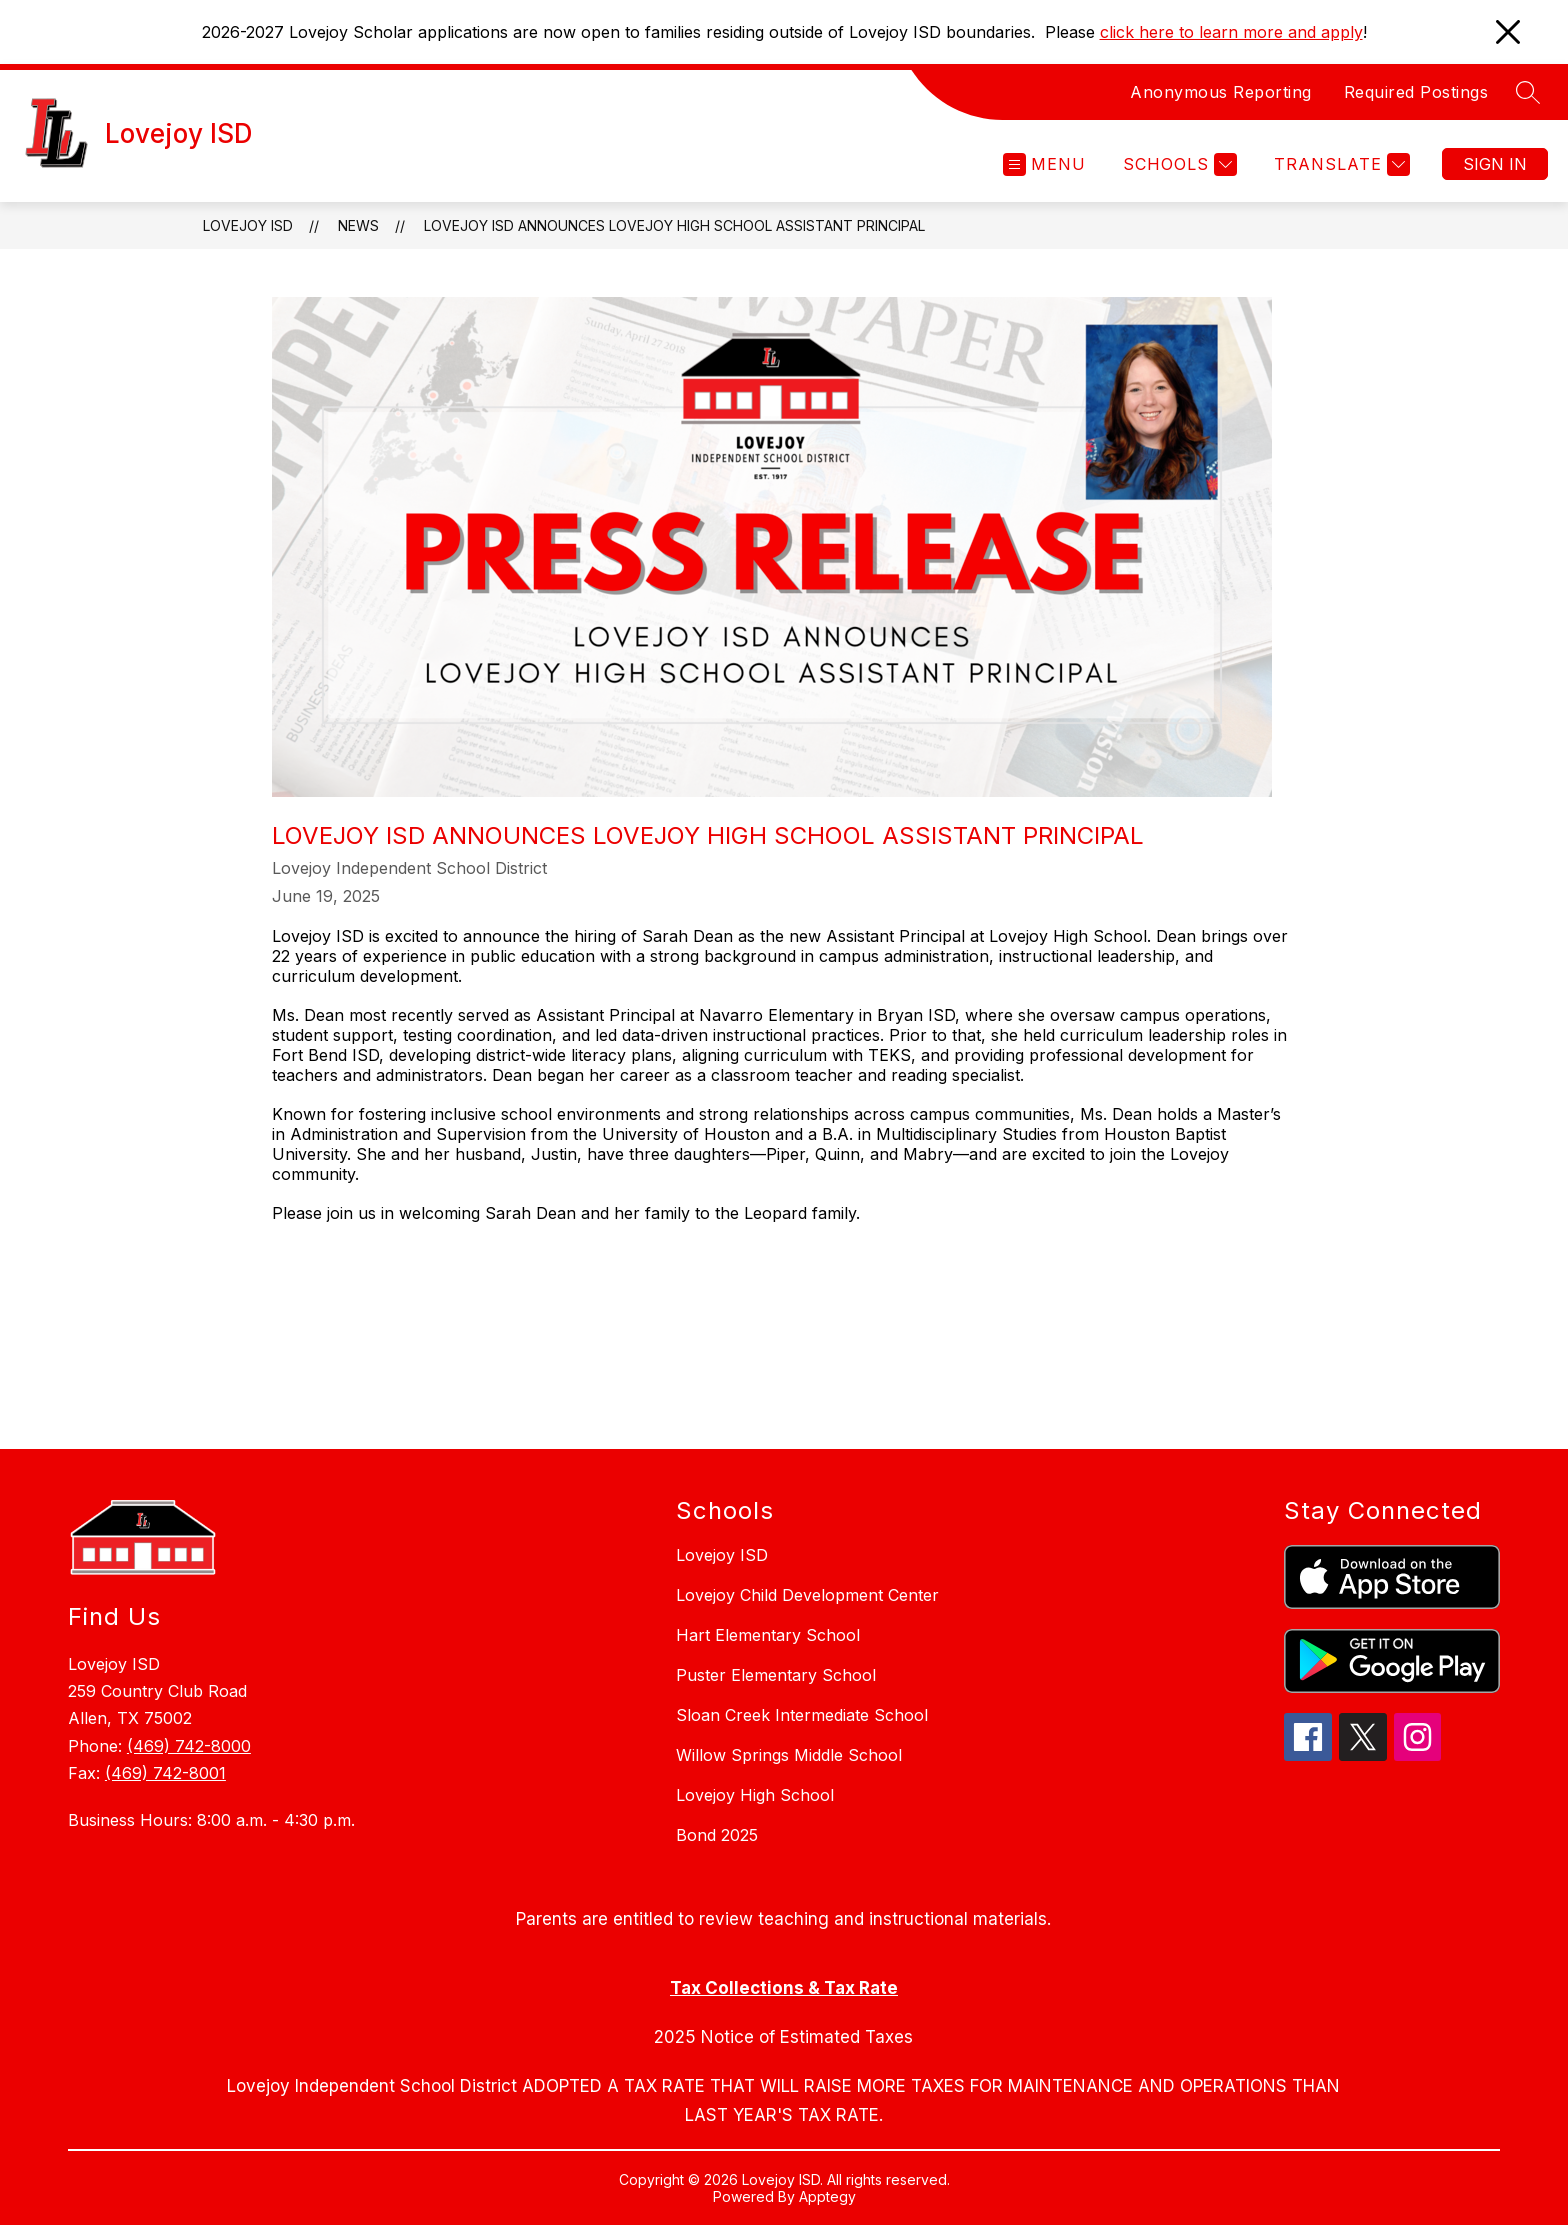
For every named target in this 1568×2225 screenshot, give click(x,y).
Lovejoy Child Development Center (807, 1595)
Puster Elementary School (776, 1675)
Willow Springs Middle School (789, 1755)
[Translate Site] (1339, 164)
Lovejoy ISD (248, 225)
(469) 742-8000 (189, 1746)
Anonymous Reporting (1221, 92)
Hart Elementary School (768, 1635)
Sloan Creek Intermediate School (802, 1715)
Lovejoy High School (755, 1795)
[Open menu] (1044, 164)
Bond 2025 (717, 1835)
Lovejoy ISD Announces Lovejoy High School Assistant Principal (674, 225)
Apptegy (827, 2196)
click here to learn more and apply (1231, 32)
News (358, 225)
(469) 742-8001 (165, 1773)
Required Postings (1416, 92)
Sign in (1495, 164)
